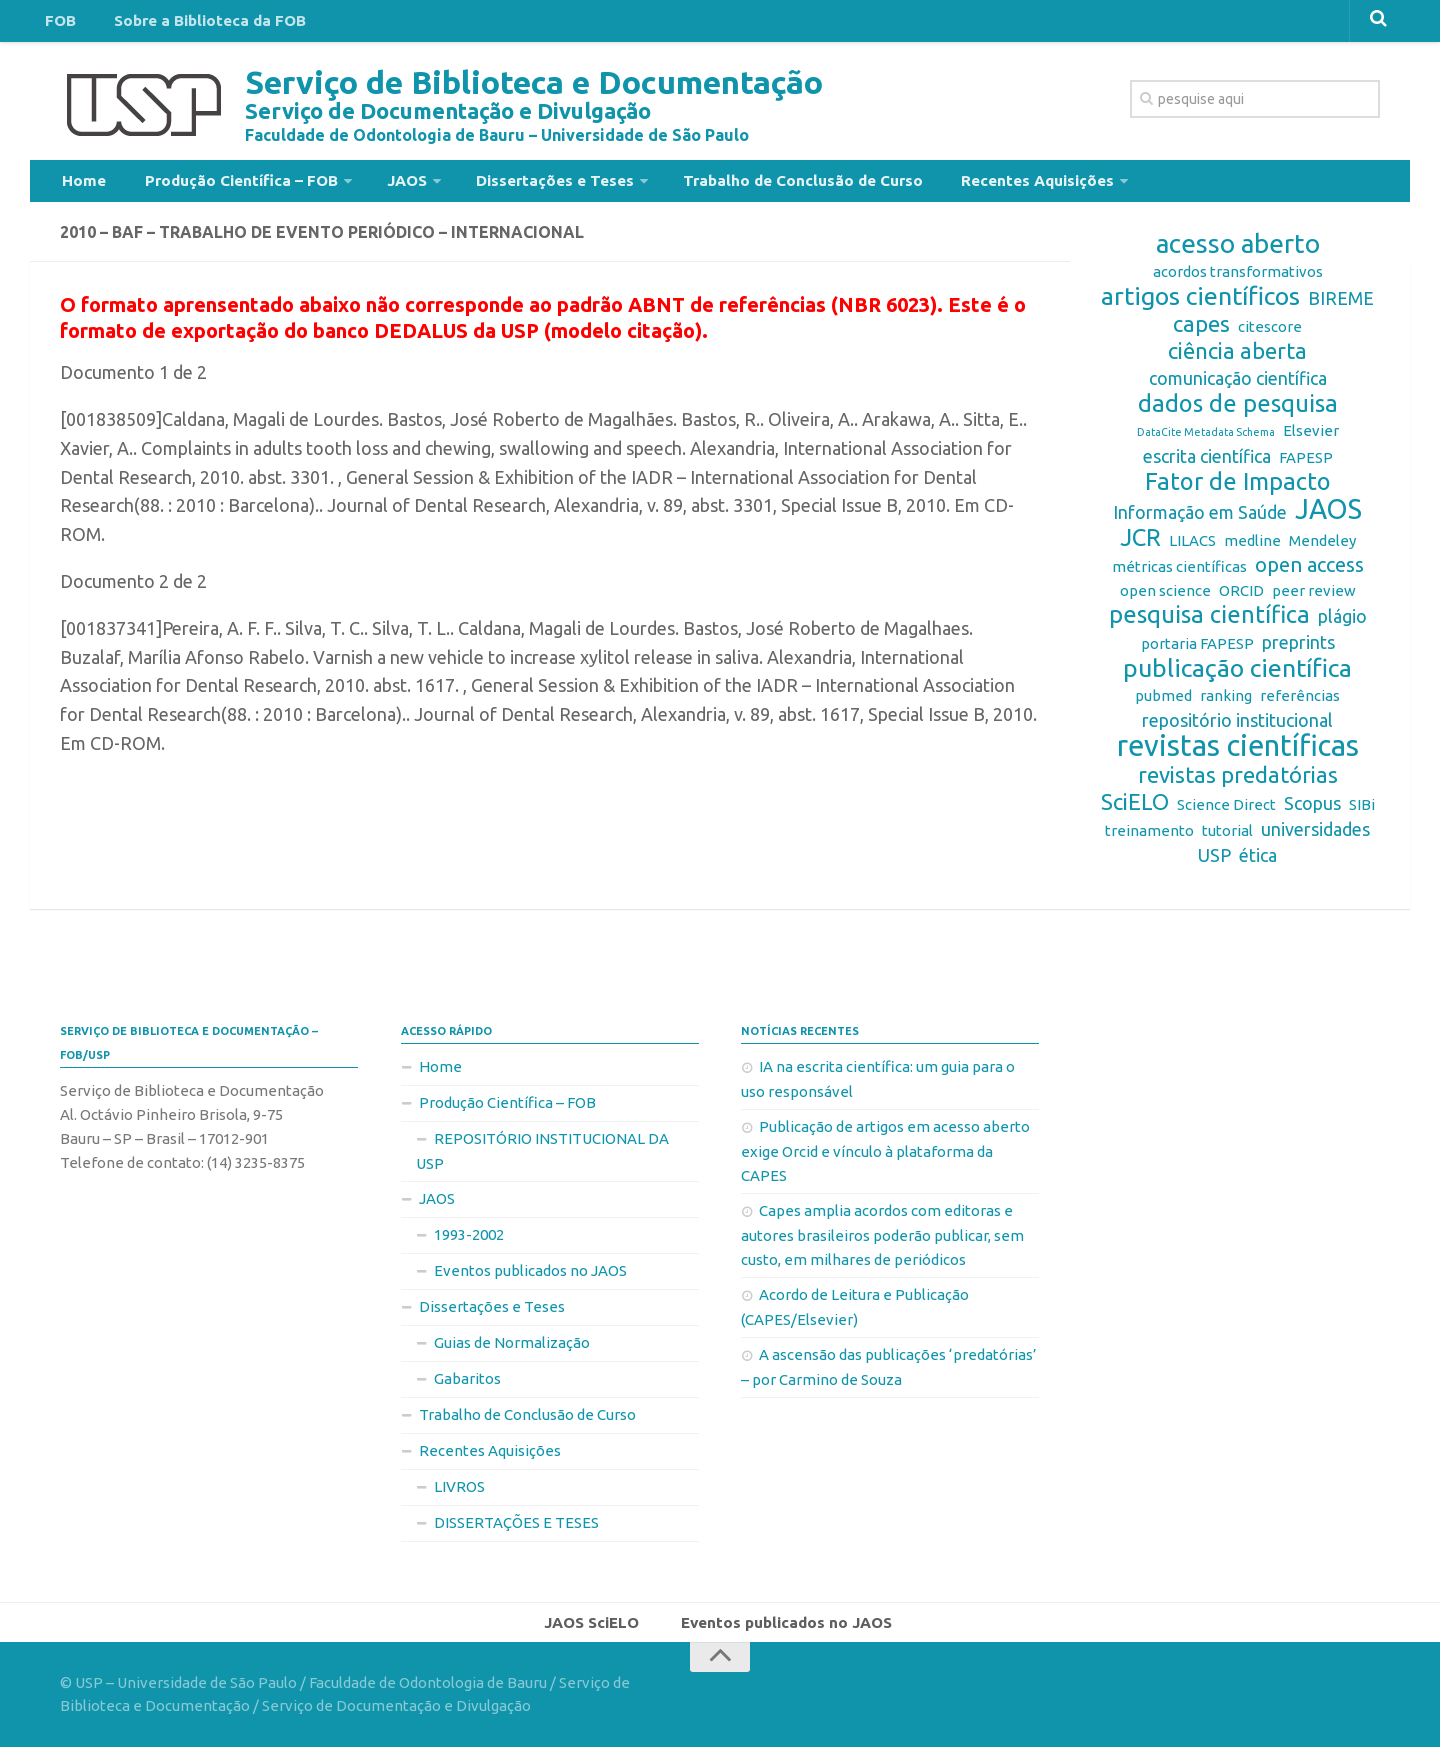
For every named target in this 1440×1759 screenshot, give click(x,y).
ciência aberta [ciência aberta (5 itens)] (1237, 359)
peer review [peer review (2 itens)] (1314, 598)
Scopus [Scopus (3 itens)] (1312, 811)
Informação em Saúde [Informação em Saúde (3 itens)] (1200, 520)
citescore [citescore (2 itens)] (1270, 334)
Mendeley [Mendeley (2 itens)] (1322, 548)
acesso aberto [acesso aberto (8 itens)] (1238, 252)
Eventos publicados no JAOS (530, 1278)
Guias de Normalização (512, 1350)
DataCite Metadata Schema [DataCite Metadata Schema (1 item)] (1206, 440)
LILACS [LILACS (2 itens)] (1192, 548)
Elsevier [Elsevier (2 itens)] (1311, 438)
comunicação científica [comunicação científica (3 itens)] (1238, 386)
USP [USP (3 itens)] (1214, 863)
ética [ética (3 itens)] (1258, 863)
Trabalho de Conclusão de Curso (756, 184)
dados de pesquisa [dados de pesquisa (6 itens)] (1238, 412)
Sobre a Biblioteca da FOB (194, 24)
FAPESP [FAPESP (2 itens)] (1306, 465)
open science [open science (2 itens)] (1165, 598)
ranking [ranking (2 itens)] (1226, 703)
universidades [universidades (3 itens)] (1315, 837)
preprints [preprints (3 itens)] (1298, 650)
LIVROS (459, 1494)
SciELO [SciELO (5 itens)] (1135, 810)
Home (80, 184)
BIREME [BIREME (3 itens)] (1341, 306)
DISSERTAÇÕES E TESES (516, 1530)
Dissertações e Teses (519, 184)
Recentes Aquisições (977, 184)
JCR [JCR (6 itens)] (1140, 546)
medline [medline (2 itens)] (1252, 548)
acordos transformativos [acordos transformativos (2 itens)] (1238, 279)
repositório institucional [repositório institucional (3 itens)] (1237, 728)
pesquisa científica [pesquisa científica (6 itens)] (1209, 623)
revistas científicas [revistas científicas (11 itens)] (1238, 754)
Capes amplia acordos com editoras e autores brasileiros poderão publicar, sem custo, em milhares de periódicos (882, 1243)
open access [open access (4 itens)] (1309, 572)
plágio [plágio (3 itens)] (1342, 624)
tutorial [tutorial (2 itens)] (1227, 838)
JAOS (381, 184)
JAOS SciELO (597, 1632)
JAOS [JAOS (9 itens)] (1328, 517)
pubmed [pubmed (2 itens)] (1163, 703)
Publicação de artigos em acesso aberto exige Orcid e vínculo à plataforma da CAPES (885, 1159)
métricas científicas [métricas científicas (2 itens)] (1179, 574)
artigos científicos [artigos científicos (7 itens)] (1200, 304)
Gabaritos (467, 1386)
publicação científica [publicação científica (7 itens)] (1237, 676)
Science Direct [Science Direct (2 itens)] (1226, 812)
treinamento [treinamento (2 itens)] (1149, 838)
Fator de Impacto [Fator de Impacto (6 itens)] (1238, 490)
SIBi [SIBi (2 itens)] (1362, 812)
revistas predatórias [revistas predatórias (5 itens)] (1238, 783)
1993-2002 (469, 1242)
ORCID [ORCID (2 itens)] (1241, 598)
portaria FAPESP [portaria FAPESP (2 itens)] (1197, 651)
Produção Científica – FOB (224, 184)
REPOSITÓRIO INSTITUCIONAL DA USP (542, 1159)
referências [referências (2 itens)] (1300, 703)
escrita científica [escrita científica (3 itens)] (1207, 464)
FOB (57, 24)
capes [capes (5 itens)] (1201, 332)
